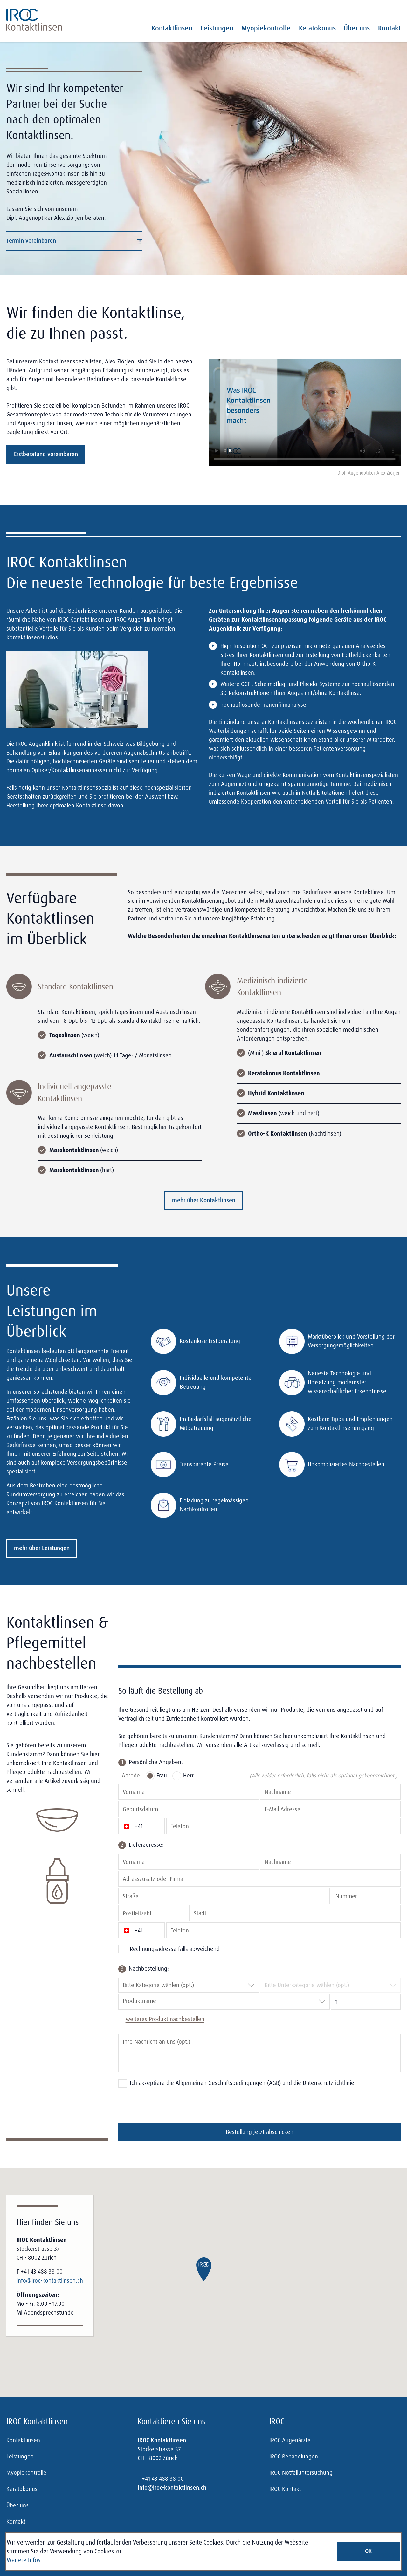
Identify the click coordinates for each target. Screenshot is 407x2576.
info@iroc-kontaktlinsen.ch (50, 2280)
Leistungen (217, 28)
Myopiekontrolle (266, 28)
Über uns (357, 28)
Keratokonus (317, 28)
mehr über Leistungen (42, 1548)
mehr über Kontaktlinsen (203, 1200)
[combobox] (123, 1985)
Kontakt (389, 28)
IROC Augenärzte (290, 2440)
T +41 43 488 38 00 (40, 2272)
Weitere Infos (23, 2560)
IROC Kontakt (285, 2489)
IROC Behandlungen (293, 2456)
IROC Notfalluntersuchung (301, 2473)
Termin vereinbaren (74, 241)
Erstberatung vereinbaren (46, 454)
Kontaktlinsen (172, 28)
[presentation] (166, 2105)
